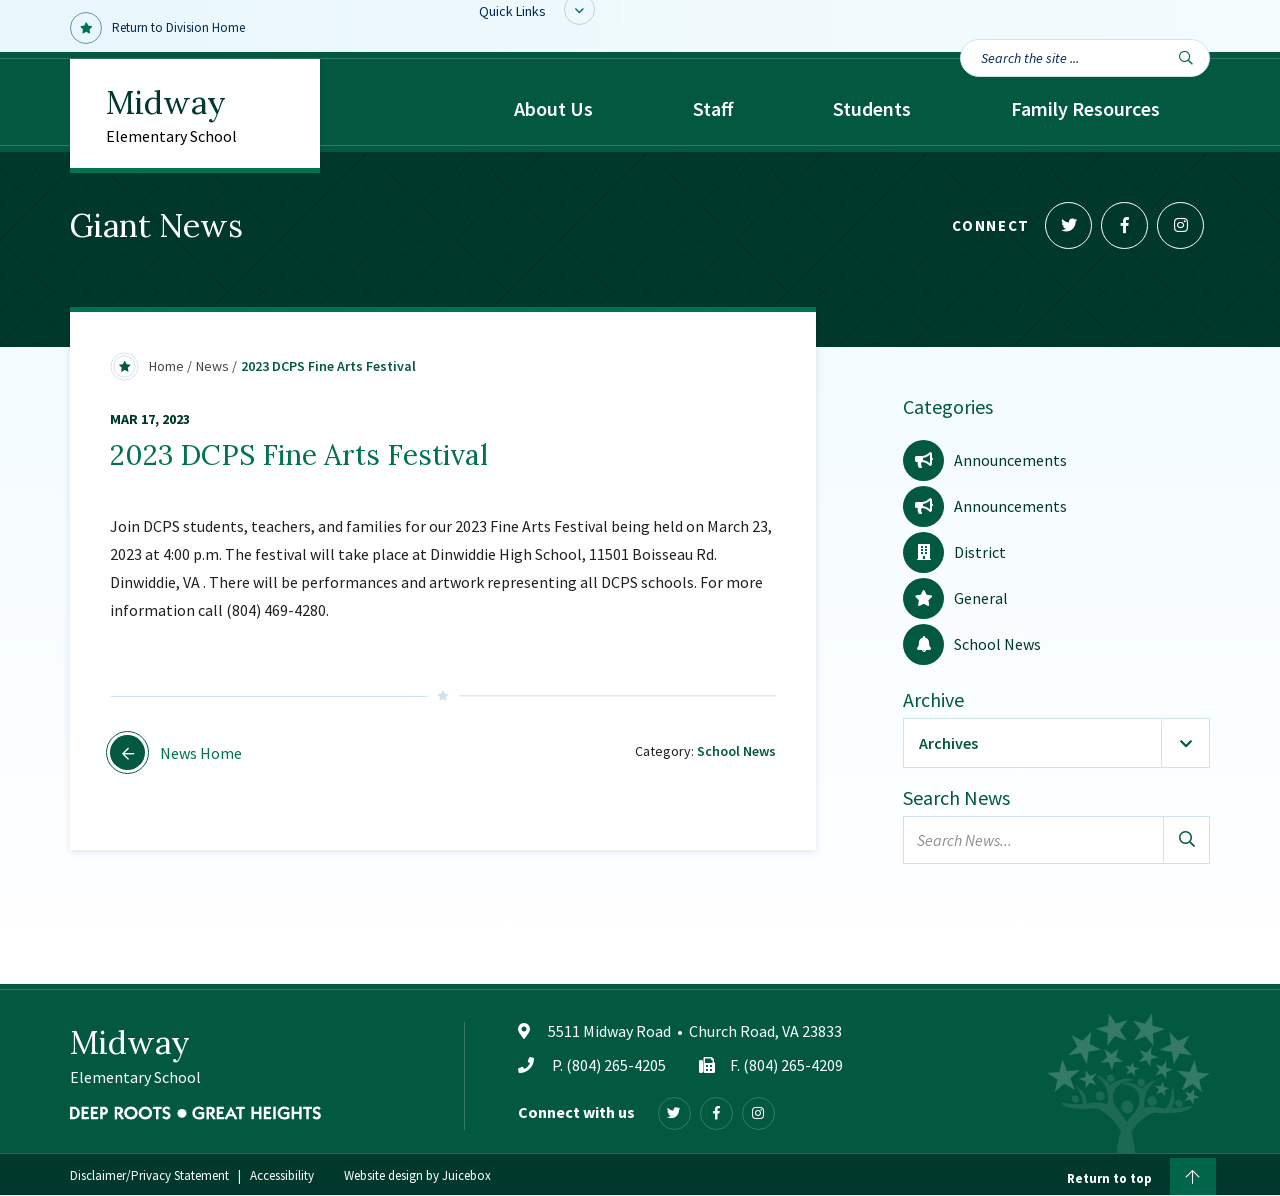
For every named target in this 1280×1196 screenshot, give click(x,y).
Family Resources (1085, 108)
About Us (553, 108)
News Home (176, 752)
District (954, 552)
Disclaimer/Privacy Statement (149, 1176)
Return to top (1141, 1175)
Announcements (985, 460)
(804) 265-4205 (616, 1065)
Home (166, 366)
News (212, 366)
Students (872, 108)
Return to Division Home (157, 28)
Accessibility (282, 1176)
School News (736, 751)
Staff (713, 108)
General (955, 598)
